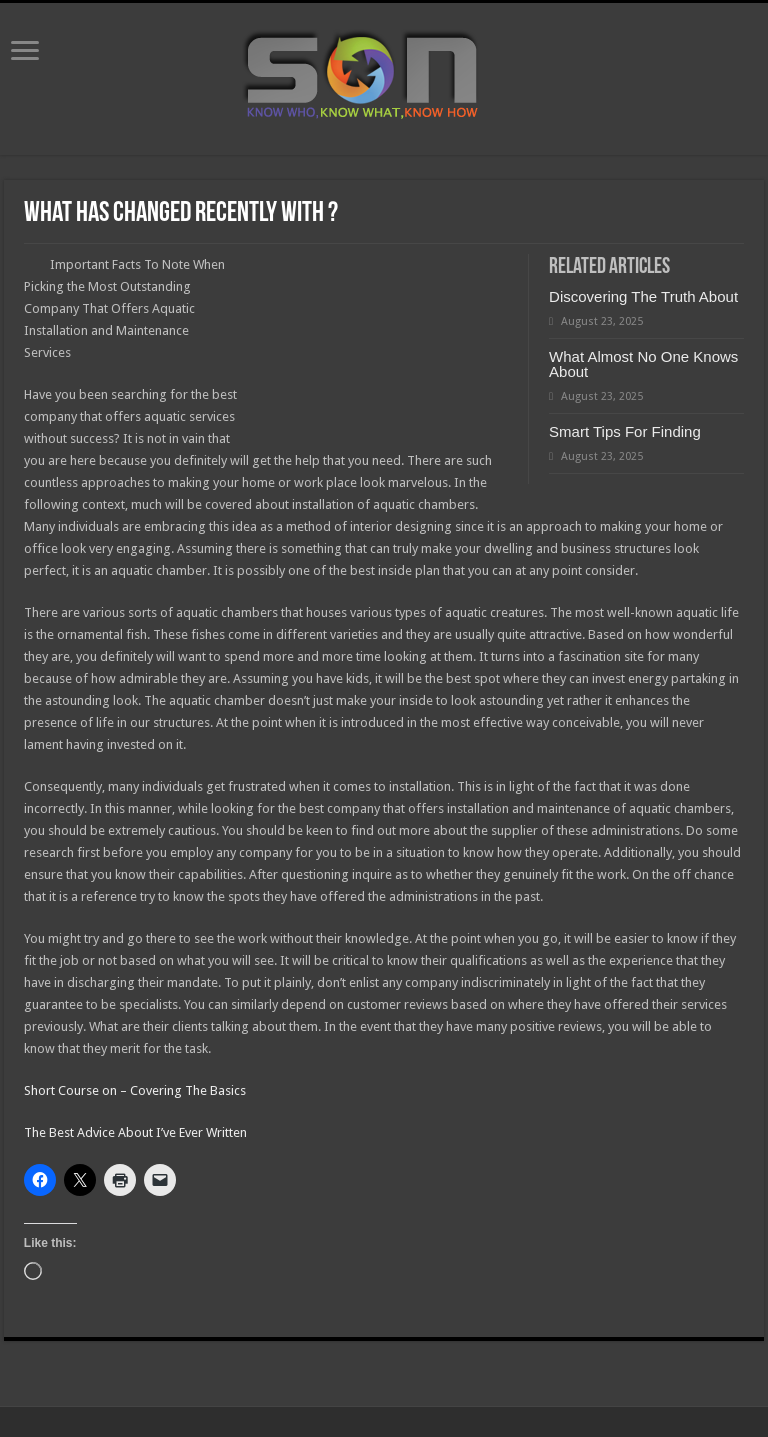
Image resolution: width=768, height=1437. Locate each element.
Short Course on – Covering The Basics (135, 1090)
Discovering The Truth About (643, 296)
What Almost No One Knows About (643, 364)
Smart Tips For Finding (625, 431)
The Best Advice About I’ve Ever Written (135, 1132)
